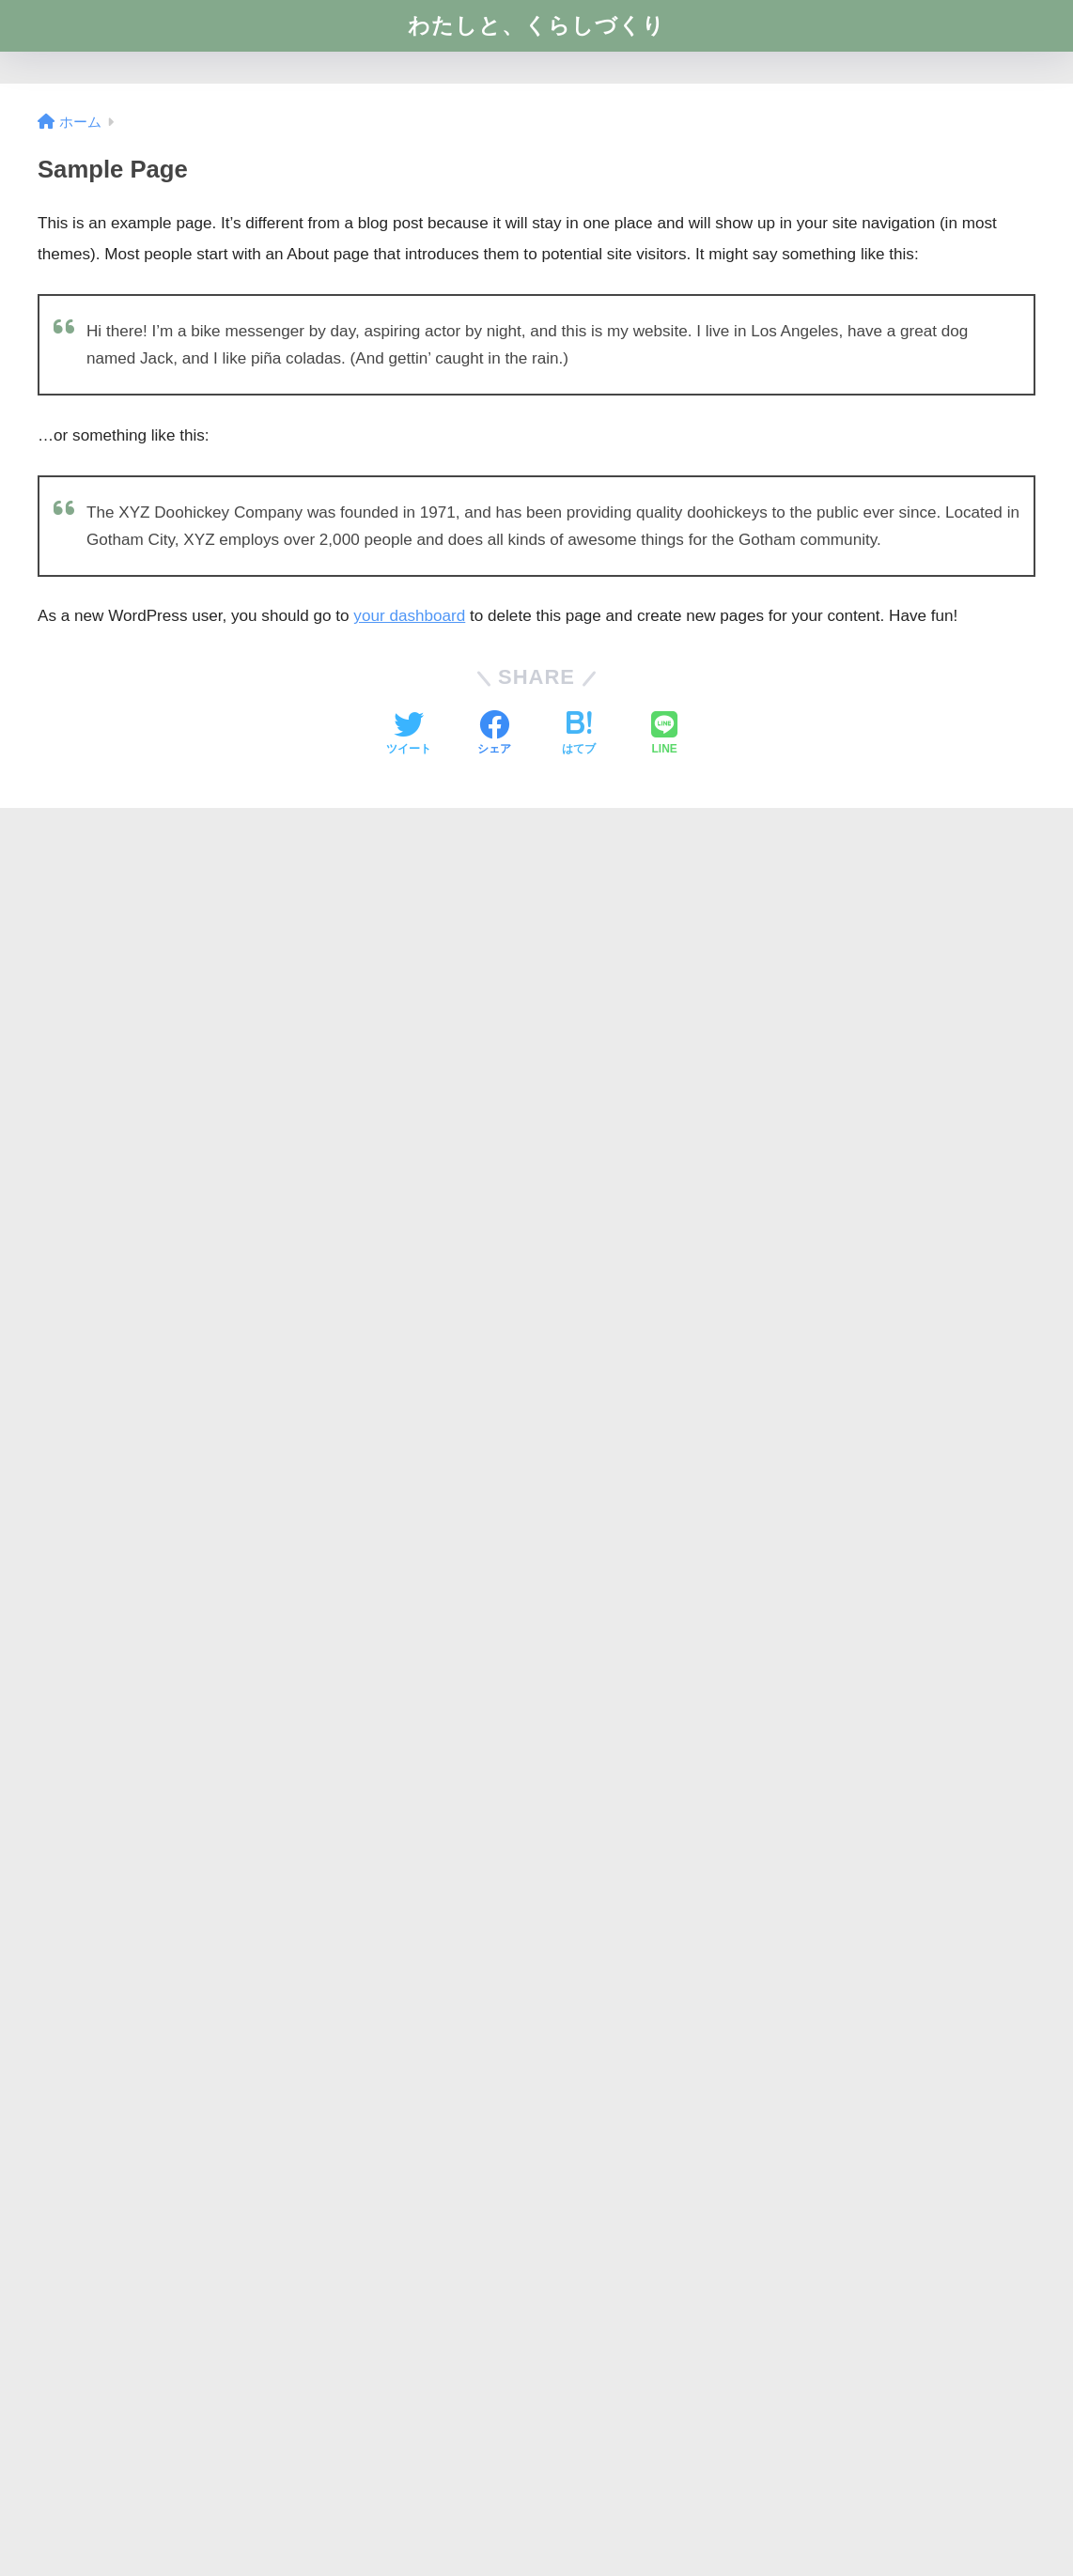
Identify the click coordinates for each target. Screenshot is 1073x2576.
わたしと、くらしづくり (536, 25)
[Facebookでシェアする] (494, 734)
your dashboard (409, 616)
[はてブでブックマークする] (579, 734)
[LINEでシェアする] (664, 734)
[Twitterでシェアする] (408, 734)
